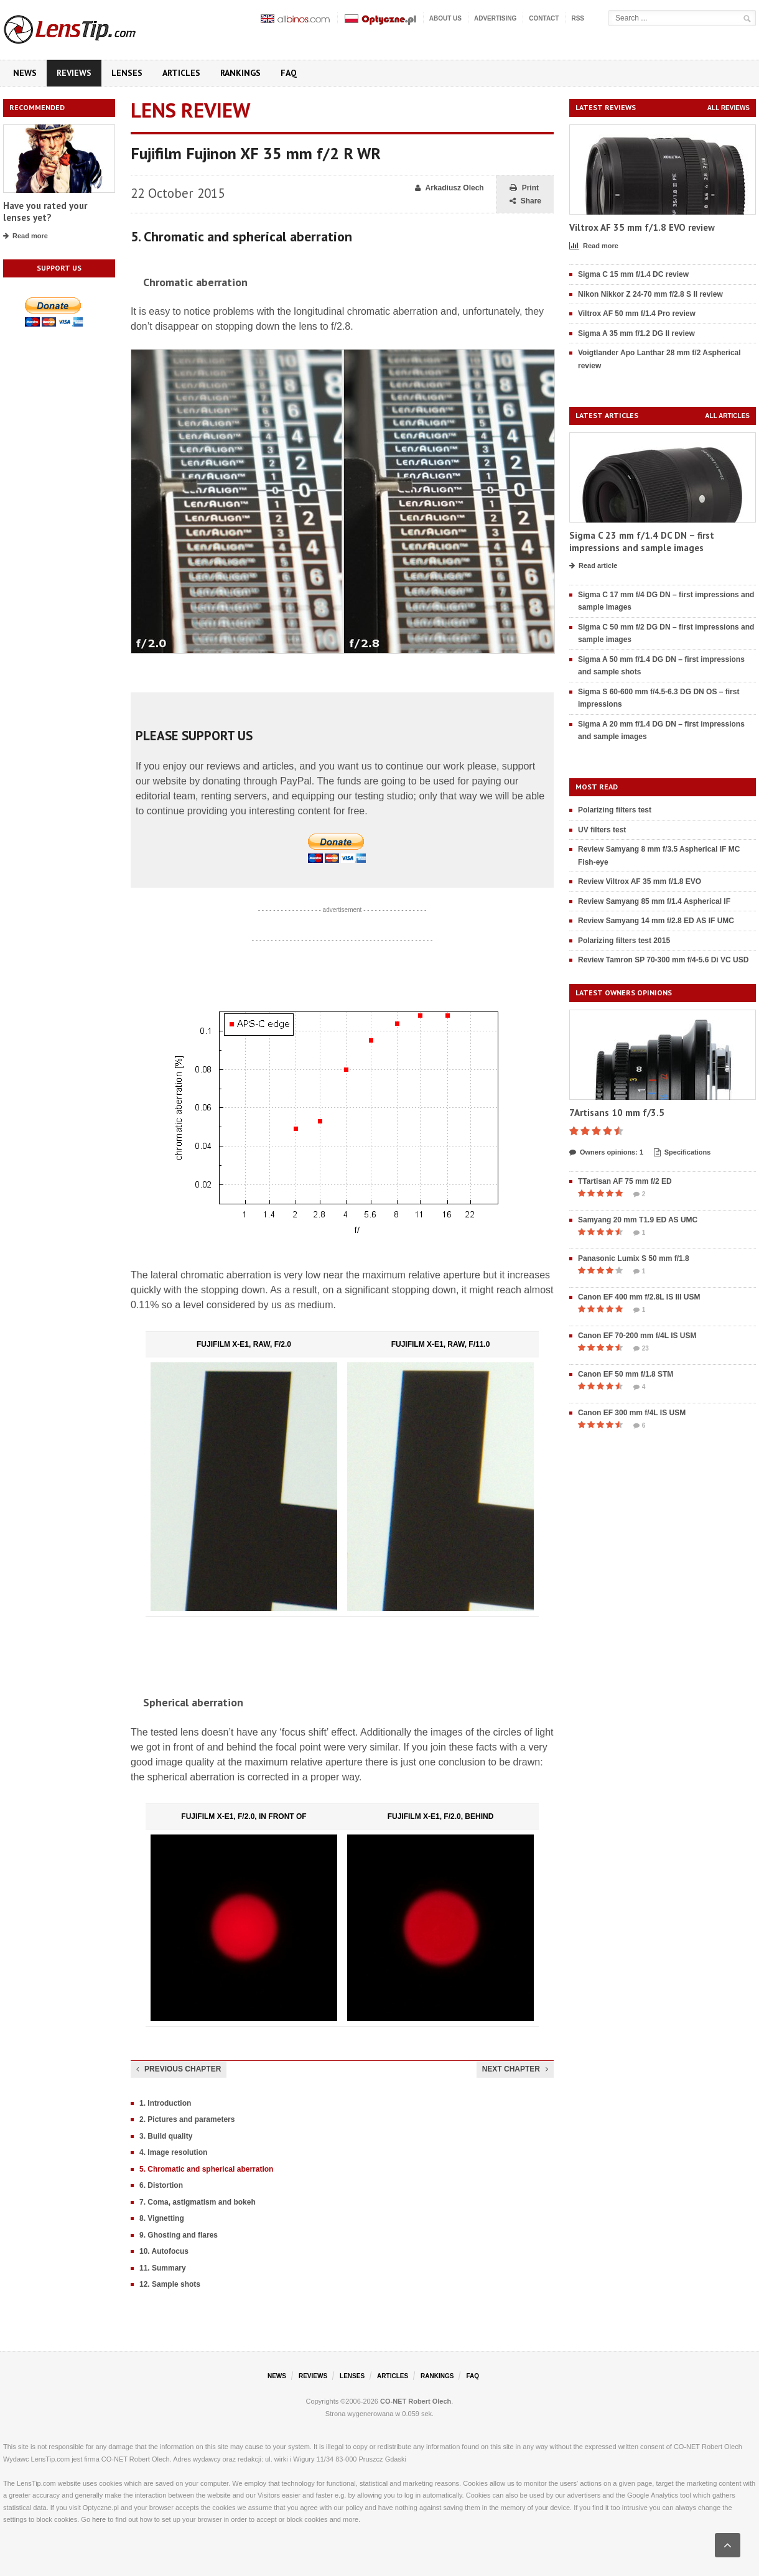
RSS (577, 18)
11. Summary (162, 2268)
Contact (544, 18)
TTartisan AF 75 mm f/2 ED (625, 1181)
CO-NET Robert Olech (415, 2401)
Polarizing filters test (614, 810)
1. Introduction (165, 2103)
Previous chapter (178, 2069)
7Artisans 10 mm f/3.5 (616, 1112)
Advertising (495, 18)
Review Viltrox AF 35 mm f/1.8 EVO (639, 881)
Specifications (682, 1152)
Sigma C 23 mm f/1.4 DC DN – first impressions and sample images (641, 541)
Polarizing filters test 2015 (624, 940)
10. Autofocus (164, 2251)
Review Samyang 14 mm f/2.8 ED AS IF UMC (656, 920)
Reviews (74, 72)
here (99, 2519)
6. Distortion (161, 2185)
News (25, 72)
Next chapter (515, 2069)
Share (525, 201)
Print (524, 188)
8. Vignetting (161, 2218)
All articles (727, 415)
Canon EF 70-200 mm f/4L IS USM (637, 1335)
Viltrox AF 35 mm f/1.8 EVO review (642, 227)
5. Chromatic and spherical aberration (206, 2169)
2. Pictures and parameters (187, 2119)
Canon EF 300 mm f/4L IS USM (632, 1412)
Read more (25, 236)
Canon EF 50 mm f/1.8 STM (625, 1374)
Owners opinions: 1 (606, 1152)
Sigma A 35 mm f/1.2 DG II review (636, 333)
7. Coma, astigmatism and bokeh (197, 2202)
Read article (593, 566)
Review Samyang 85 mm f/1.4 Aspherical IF (654, 901)
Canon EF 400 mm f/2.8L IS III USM (639, 1297)
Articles (181, 72)
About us (445, 18)
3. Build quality (165, 2136)
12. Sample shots (169, 2284)
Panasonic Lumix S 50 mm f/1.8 (633, 1258)
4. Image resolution (173, 2152)
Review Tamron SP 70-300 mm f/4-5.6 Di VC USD (663, 960)
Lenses (126, 72)
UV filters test (602, 829)
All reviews (728, 108)
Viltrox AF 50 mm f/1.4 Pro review (637, 313)
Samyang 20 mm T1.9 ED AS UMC (637, 1220)
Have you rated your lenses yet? (45, 212)
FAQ (289, 72)
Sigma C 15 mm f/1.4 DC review (633, 274)
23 (641, 1348)
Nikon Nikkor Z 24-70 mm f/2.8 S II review (650, 294)
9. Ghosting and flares (178, 2235)
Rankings (240, 72)
